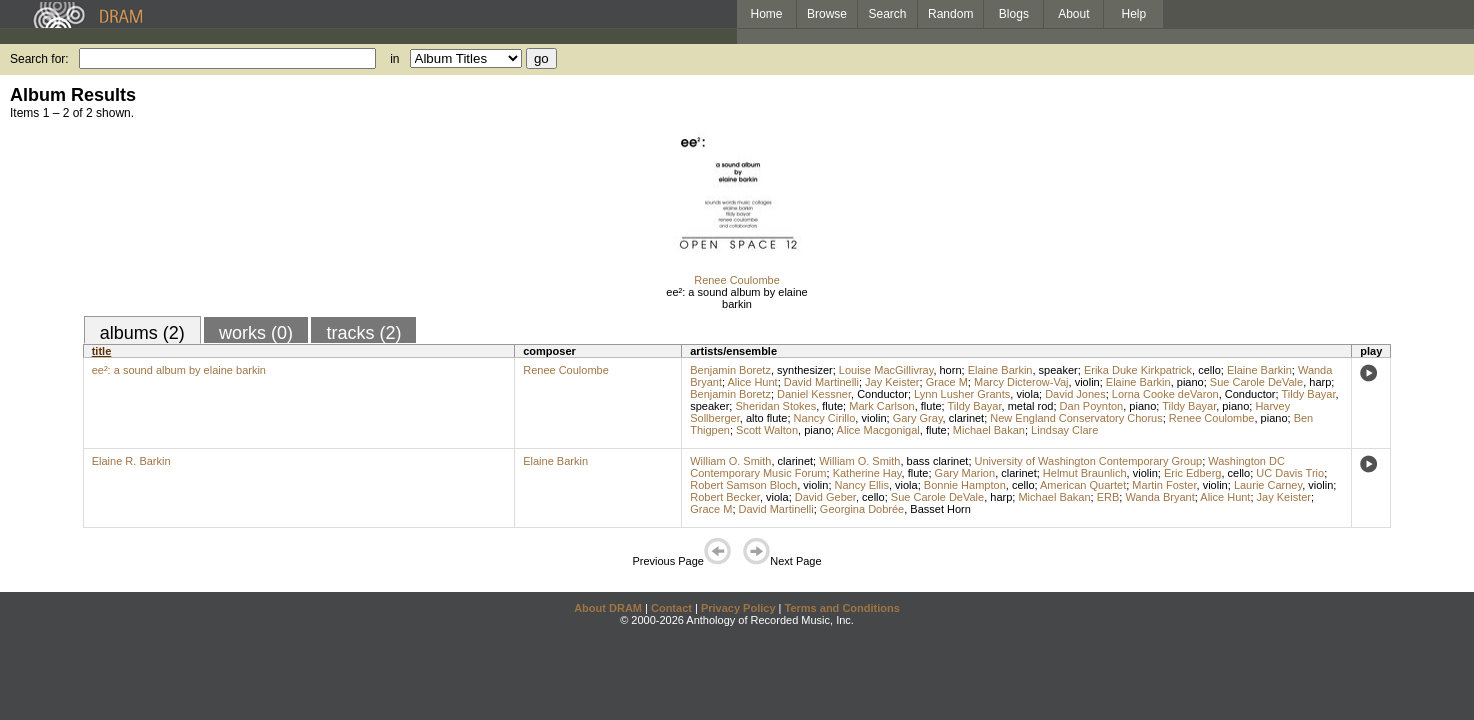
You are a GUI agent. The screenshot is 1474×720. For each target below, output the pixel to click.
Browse (827, 14)
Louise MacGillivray (886, 370)
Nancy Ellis (862, 485)
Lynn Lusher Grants (962, 394)
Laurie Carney (1268, 485)
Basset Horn (940, 509)
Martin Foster (1164, 485)
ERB (1108, 497)
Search (888, 14)
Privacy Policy (738, 608)
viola (1027, 394)
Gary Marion (965, 473)
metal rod (1031, 406)
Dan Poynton (1092, 406)
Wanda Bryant (1159, 497)
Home (766, 14)
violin (1087, 382)
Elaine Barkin (1000, 370)
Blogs (1014, 14)
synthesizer (805, 370)
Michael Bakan (989, 430)
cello (1209, 370)
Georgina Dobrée (862, 509)
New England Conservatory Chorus (1076, 418)
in (394, 59)
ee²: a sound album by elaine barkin (736, 298)
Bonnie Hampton (965, 485)
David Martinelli (821, 382)
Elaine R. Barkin (131, 461)
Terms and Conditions (842, 608)
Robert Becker (725, 497)
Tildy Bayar (1308, 394)
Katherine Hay (867, 473)
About (1073, 14)
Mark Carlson (881, 406)
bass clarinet (938, 461)
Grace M (947, 382)
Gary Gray (918, 418)
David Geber (825, 497)
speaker (1058, 370)
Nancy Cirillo (825, 418)
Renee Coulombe (737, 280)
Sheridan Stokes (775, 406)
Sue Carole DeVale (1256, 382)
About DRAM (608, 608)
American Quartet (1083, 485)
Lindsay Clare (1064, 430)
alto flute (767, 418)
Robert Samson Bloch (743, 485)
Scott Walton (767, 430)
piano (1190, 382)
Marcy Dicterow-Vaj (1021, 382)
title (102, 351)
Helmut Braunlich (1085, 473)
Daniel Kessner (814, 394)
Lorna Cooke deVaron (1165, 394)
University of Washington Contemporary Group (1089, 461)
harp (1320, 382)
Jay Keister (892, 382)
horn (951, 370)
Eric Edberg (1192, 473)
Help (1134, 14)
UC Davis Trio (1290, 473)
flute (832, 406)
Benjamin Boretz (730, 370)
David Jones (1075, 394)
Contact (671, 608)
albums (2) (142, 333)
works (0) (256, 333)
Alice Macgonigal (878, 430)
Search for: (39, 59)
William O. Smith (730, 461)
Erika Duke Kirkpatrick (1138, 370)
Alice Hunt (753, 382)
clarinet (966, 418)
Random (950, 14)
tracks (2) (363, 333)
